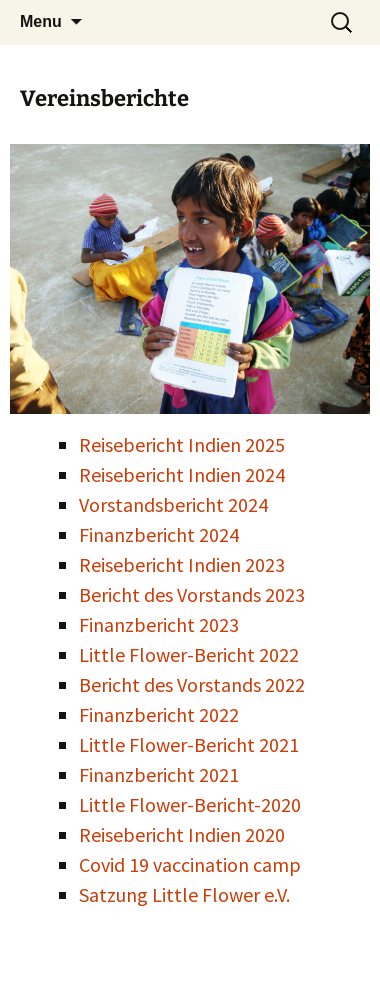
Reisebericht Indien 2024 (182, 474)
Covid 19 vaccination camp (190, 864)
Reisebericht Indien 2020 (182, 834)
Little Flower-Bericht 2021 (189, 744)
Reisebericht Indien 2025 (182, 444)
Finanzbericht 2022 (159, 714)
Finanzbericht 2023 (159, 624)
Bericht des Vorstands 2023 (192, 594)
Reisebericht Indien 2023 (182, 564)
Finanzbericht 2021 (159, 774)
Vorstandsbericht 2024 (173, 504)
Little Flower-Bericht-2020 (190, 804)
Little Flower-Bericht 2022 (189, 654)
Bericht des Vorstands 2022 (192, 684)
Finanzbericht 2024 (159, 534)
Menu (41, 21)
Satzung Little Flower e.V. (184, 894)
